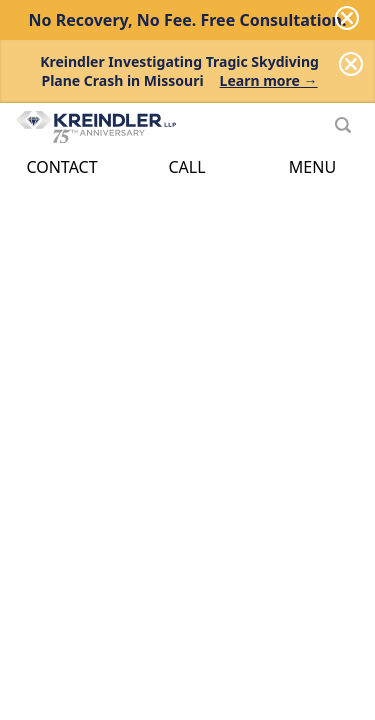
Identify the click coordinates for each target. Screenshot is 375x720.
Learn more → (269, 80)
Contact (61, 167)
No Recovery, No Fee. (188, 20)
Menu (312, 167)
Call (186, 167)
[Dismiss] (351, 64)
